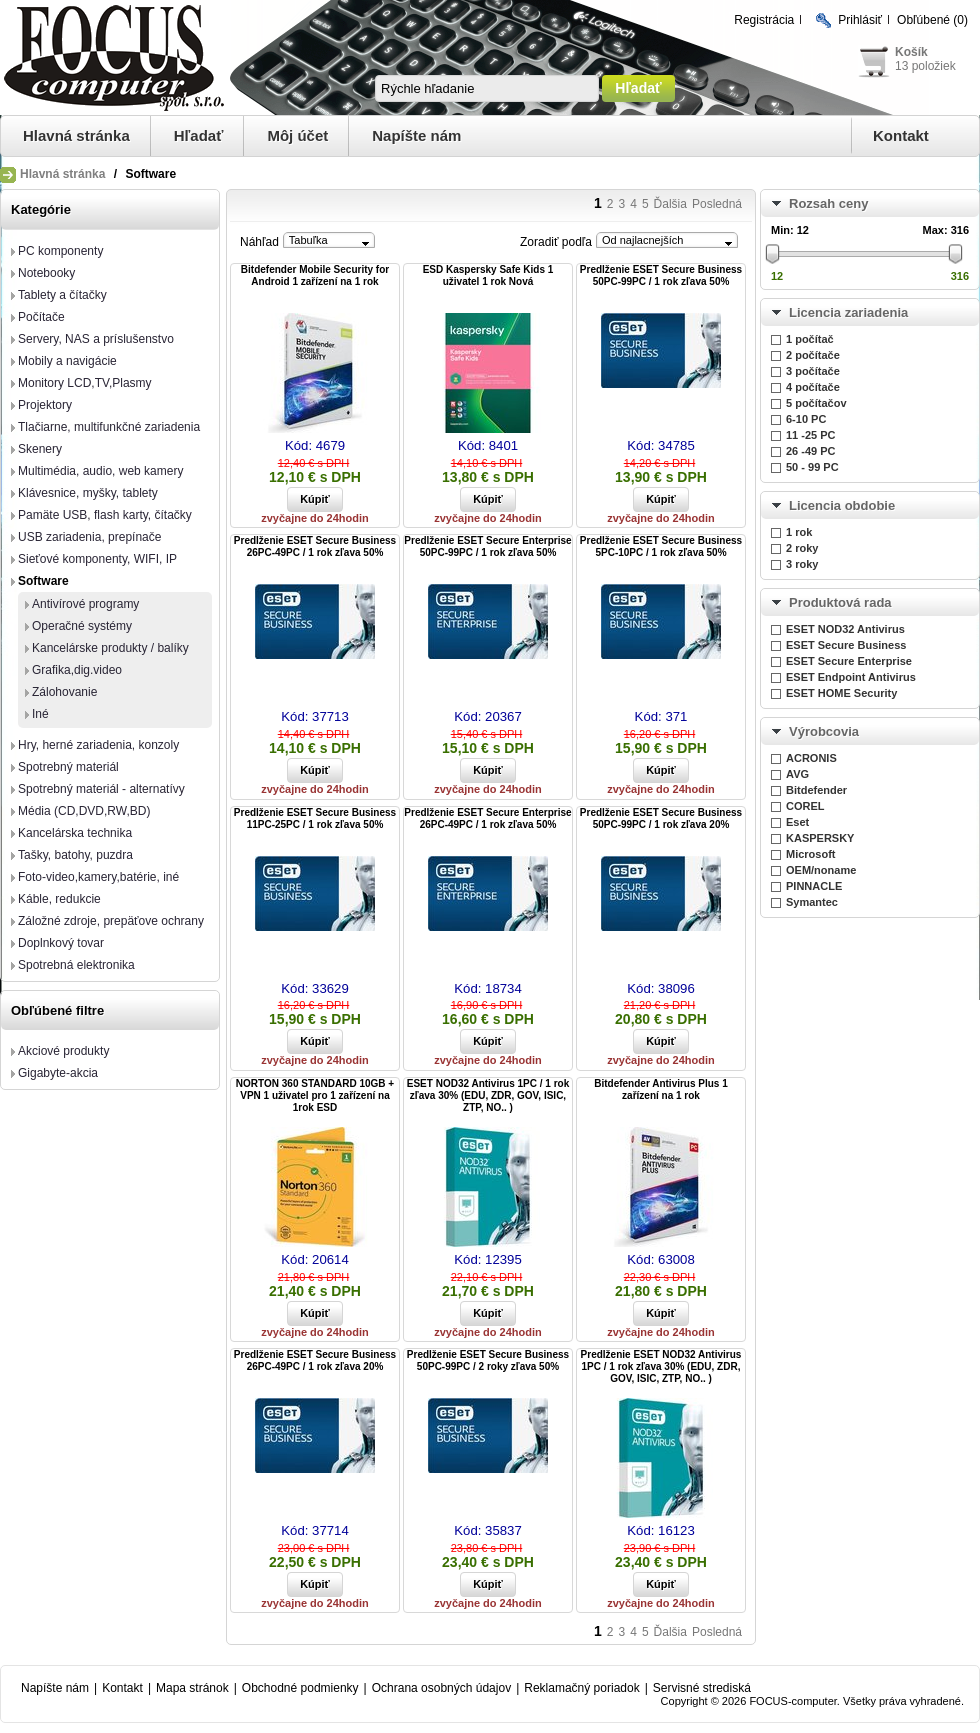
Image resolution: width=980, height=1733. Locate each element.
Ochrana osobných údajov (441, 1688)
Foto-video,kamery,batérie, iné (98, 877)
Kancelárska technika (75, 833)
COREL (805, 806)
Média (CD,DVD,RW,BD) (84, 811)
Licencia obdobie (842, 505)
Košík (911, 52)
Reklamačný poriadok (581, 1688)
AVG (797, 774)
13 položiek (925, 66)
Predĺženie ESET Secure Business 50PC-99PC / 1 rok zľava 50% (661, 275)
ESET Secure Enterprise (849, 661)
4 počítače (813, 387)
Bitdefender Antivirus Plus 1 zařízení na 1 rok (661, 1089)
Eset (797, 822)
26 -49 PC (811, 451)
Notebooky (46, 273)
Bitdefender (816, 790)
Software (43, 581)
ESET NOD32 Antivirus (845, 629)
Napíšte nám (416, 135)
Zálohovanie (64, 692)
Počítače (41, 317)
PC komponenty (60, 251)
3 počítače (813, 371)
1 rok (799, 532)
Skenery (40, 449)
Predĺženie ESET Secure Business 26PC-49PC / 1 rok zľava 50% (315, 546)
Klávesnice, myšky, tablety (88, 493)
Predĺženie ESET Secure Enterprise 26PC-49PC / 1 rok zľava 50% (487, 818)
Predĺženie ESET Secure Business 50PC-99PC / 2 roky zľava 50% (488, 1360)
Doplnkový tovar (61, 943)
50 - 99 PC (812, 467)
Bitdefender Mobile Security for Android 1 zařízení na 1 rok (315, 275)
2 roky (802, 548)
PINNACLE (814, 886)
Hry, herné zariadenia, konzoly (98, 745)
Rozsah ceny (828, 203)
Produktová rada (840, 602)
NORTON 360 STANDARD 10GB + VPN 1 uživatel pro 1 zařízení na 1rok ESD (315, 1095)
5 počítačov (816, 403)
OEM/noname (821, 870)
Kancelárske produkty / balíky (110, 648)
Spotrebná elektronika (76, 965)
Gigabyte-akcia (58, 1073)
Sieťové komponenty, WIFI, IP (97, 559)
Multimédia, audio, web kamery (100, 471)
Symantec (812, 902)
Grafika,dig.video (77, 670)
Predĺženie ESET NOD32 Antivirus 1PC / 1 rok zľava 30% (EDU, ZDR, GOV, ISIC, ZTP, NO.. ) (661, 1366)
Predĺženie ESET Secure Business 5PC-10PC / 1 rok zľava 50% (661, 546)
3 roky (802, 564)
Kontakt (901, 135)
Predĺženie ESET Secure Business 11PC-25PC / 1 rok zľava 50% (315, 818)
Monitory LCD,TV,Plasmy (85, 383)
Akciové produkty (63, 1051)
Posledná (717, 204)
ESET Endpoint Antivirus (851, 677)
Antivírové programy (85, 604)
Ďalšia (670, 204)
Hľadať (199, 135)
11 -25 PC (811, 435)
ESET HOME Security (841, 693)
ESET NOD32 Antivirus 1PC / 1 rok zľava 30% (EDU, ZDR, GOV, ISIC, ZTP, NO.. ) (488, 1095)
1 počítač (810, 339)
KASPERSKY (820, 838)
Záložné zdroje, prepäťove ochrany (111, 921)
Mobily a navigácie (67, 361)
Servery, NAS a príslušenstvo (96, 339)
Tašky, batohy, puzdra (75, 855)
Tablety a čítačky (62, 295)
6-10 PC (806, 419)
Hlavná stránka (76, 135)
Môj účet (297, 135)
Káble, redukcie (59, 899)
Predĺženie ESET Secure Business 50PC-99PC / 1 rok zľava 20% (661, 818)
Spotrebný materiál (68, 767)
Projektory (45, 405)
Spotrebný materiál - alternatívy (101, 789)
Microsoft (811, 854)
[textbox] (487, 88)
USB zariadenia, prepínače (89, 537)
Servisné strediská (702, 1688)
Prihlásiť (860, 20)
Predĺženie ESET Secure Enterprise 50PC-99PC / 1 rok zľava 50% (487, 546)
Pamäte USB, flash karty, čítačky (105, 515)
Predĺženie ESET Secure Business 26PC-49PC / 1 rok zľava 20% (315, 1360)
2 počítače (813, 355)
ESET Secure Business (846, 645)
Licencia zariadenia (848, 312)
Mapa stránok (192, 1688)
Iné (40, 714)
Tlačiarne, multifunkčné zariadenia (109, 427)
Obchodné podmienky (300, 1688)
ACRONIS (811, 758)
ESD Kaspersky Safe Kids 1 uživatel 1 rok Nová (488, 275)
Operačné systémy (82, 626)
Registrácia (764, 20)
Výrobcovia (824, 731)
